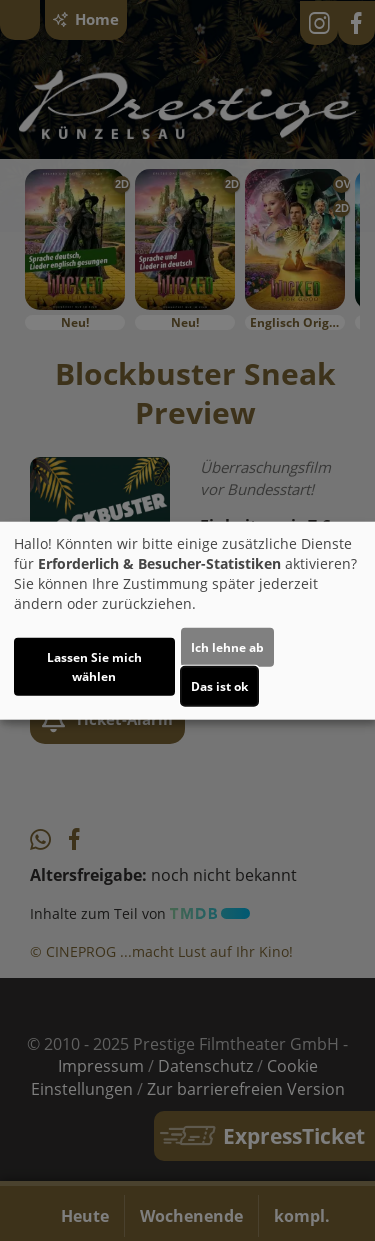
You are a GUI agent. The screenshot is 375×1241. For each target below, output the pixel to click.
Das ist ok (219, 686)
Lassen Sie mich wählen (94, 667)
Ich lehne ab (227, 647)
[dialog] (187, 620)
